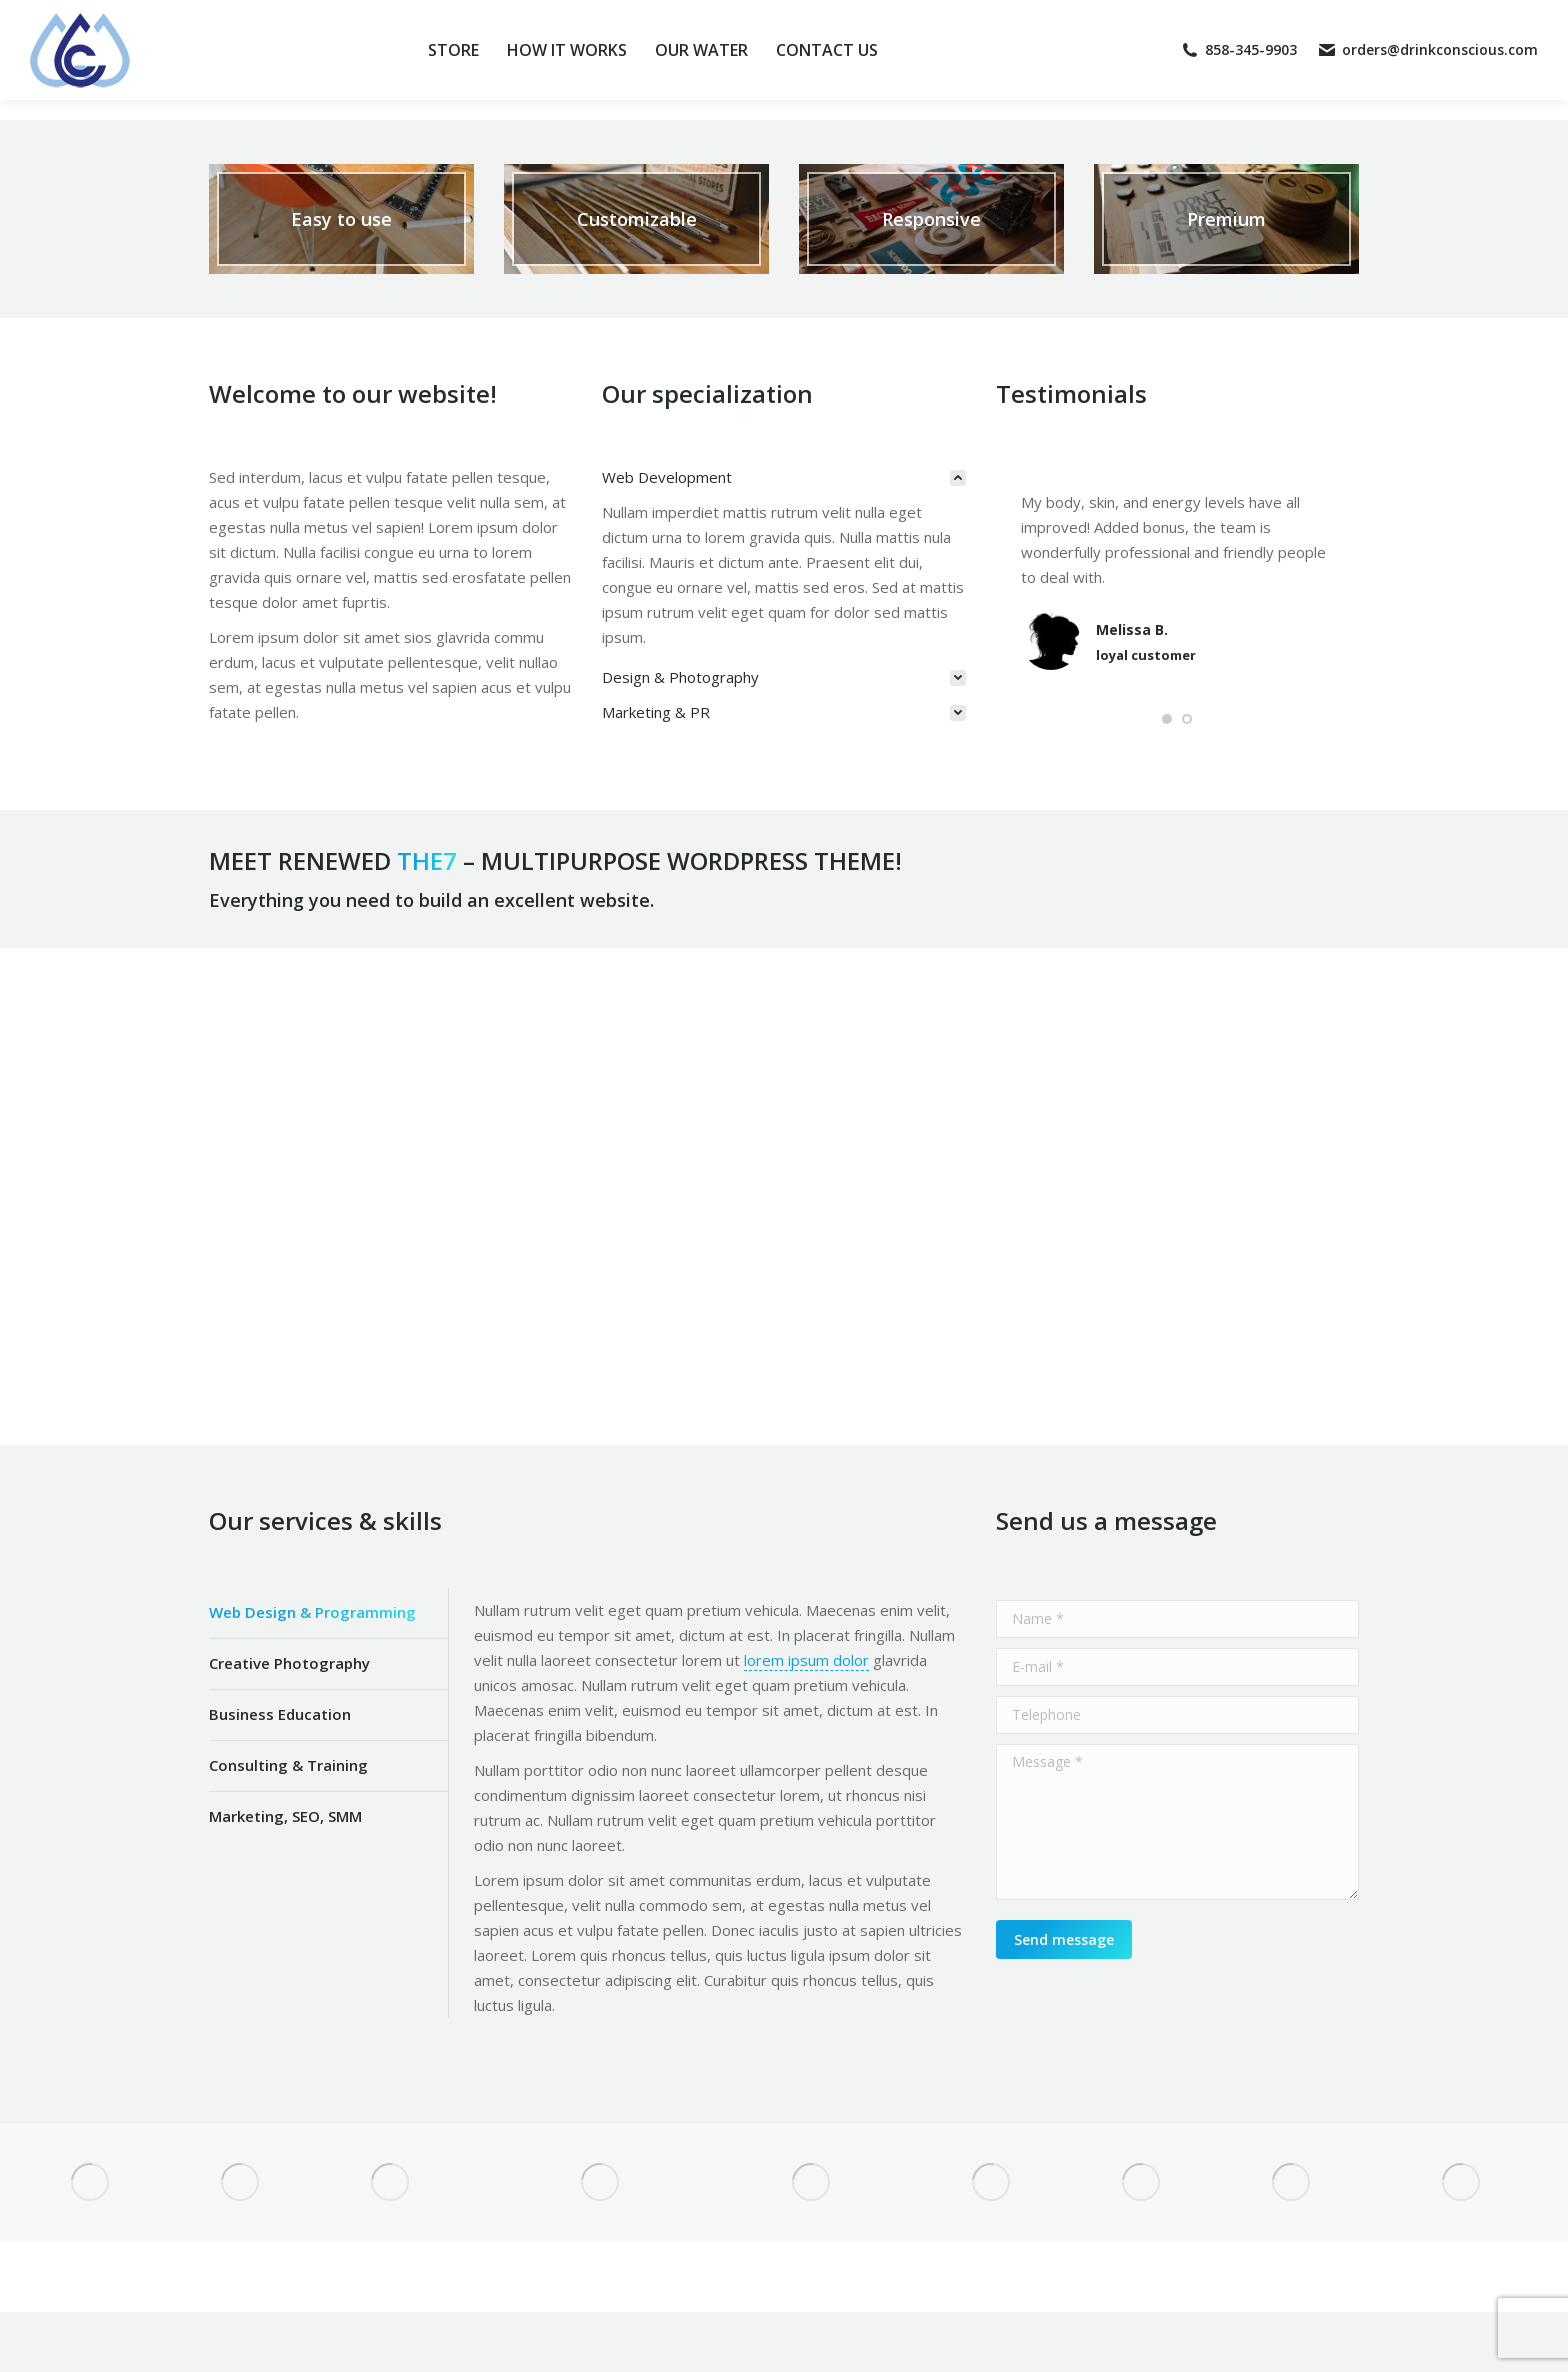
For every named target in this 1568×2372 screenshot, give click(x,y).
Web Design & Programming (312, 1612)
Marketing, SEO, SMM (285, 1816)
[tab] (783, 477)
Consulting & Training (288, 1765)
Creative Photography (289, 1663)
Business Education (280, 1714)
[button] (1167, 719)
